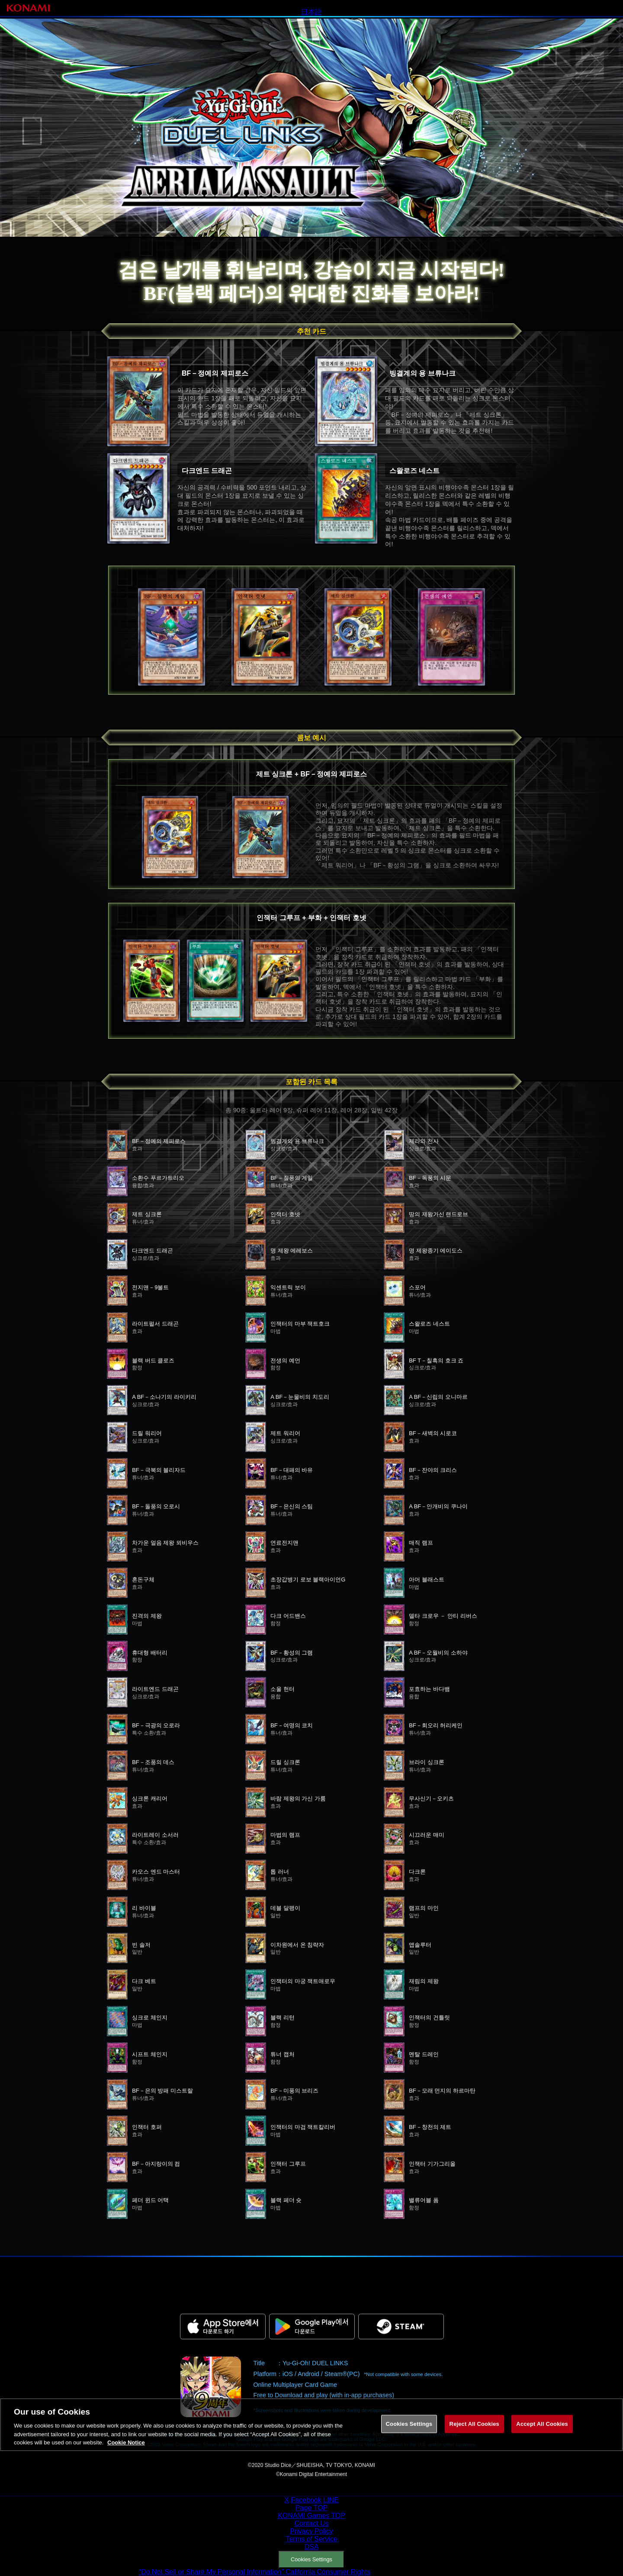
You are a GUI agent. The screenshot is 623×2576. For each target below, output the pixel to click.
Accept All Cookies (542, 2431)
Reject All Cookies (474, 2431)
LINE (331, 2500)
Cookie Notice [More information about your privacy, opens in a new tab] (126, 2450)
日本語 (311, 12)
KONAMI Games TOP (311, 2515)
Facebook (306, 2500)
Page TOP (311, 2508)
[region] (311, 2433)
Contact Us (311, 2523)
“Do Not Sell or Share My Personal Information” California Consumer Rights (254, 2572)
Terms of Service (311, 2539)
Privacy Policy (311, 2531)
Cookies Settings (311, 2559)
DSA (312, 2546)
